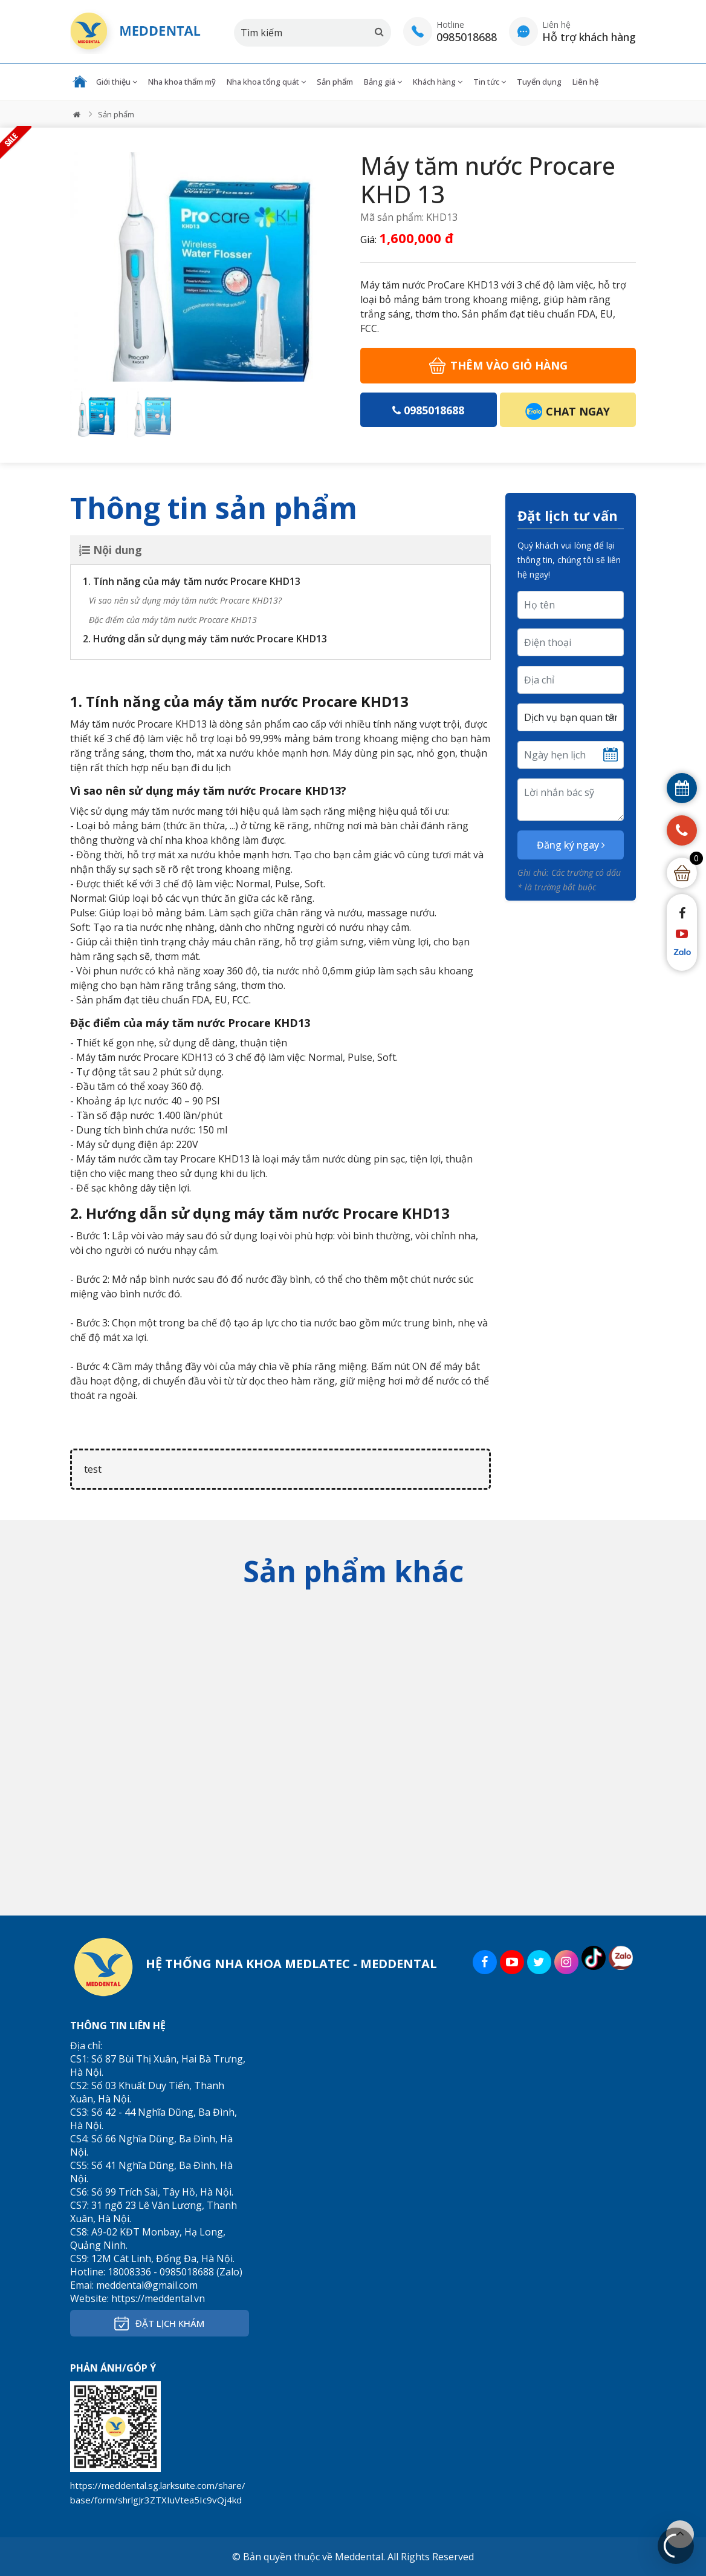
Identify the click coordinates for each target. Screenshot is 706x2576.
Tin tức (489, 81)
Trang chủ (79, 82)
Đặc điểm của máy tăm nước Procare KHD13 (173, 619)
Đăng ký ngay (571, 845)
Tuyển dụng (539, 81)
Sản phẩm (335, 81)
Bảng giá (383, 81)
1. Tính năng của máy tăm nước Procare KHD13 (191, 581)
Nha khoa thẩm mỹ (182, 81)
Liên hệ (585, 81)
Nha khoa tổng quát (266, 81)
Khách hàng (437, 81)
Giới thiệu (116, 81)
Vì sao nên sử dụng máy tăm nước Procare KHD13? (185, 600)
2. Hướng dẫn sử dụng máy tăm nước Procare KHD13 (205, 638)
